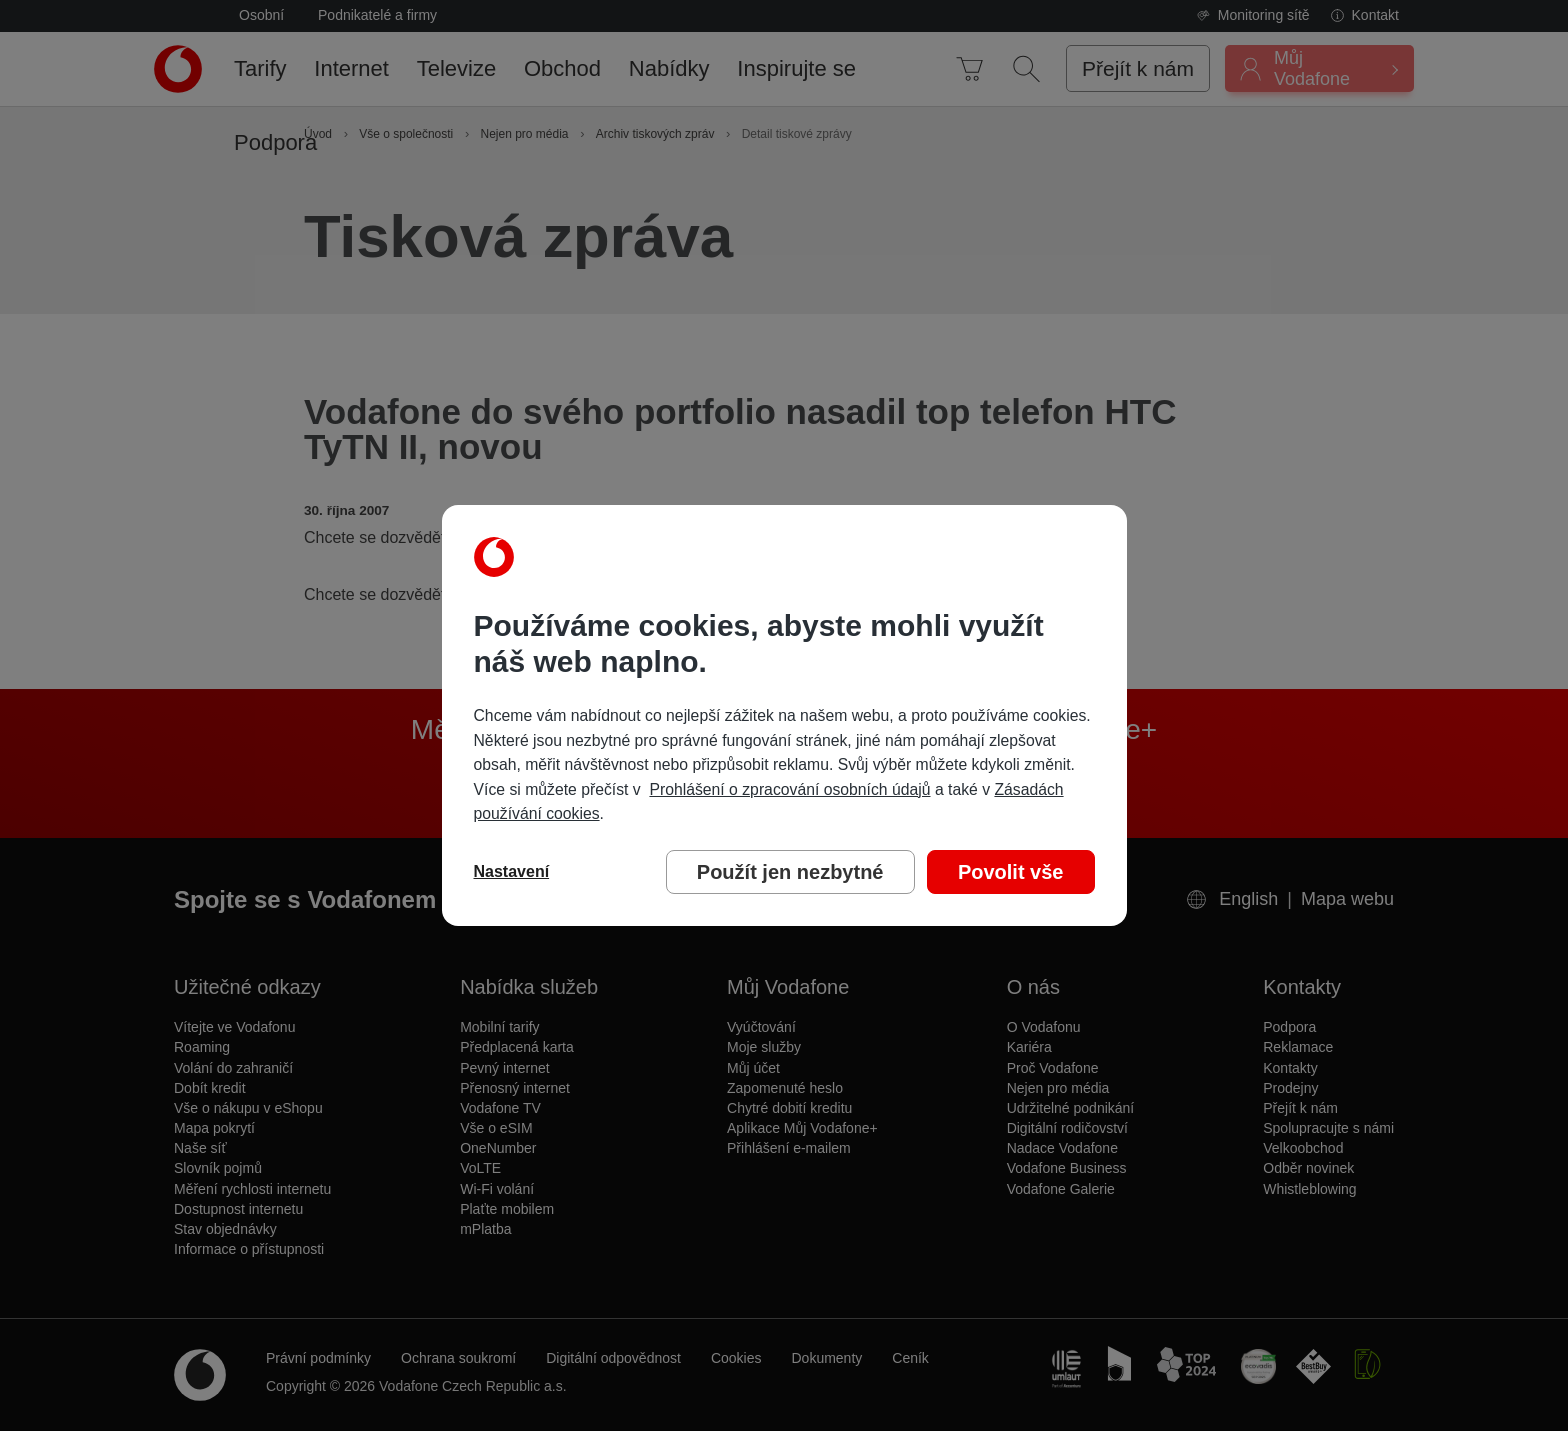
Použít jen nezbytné (790, 872)
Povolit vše (1011, 872)
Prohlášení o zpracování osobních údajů (789, 789)
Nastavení (512, 871)
